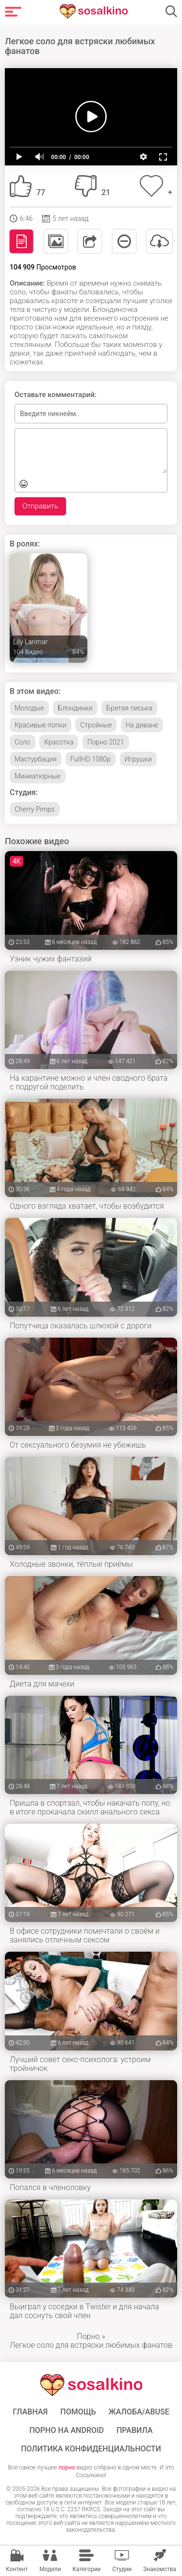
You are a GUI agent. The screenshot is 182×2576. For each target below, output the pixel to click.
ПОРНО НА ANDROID (66, 2430)
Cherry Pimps (35, 809)
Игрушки (138, 759)
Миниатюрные (38, 776)
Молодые (29, 708)
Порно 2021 (105, 742)
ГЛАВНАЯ (30, 2412)
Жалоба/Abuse (139, 2412)
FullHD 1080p (90, 759)
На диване (142, 725)
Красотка (58, 742)
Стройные (96, 725)
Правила (134, 2430)
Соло (23, 742)
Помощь (78, 2412)
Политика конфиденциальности (91, 2449)
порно (66, 2467)
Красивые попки (40, 725)
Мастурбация (36, 759)
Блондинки (75, 708)
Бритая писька (129, 708)
